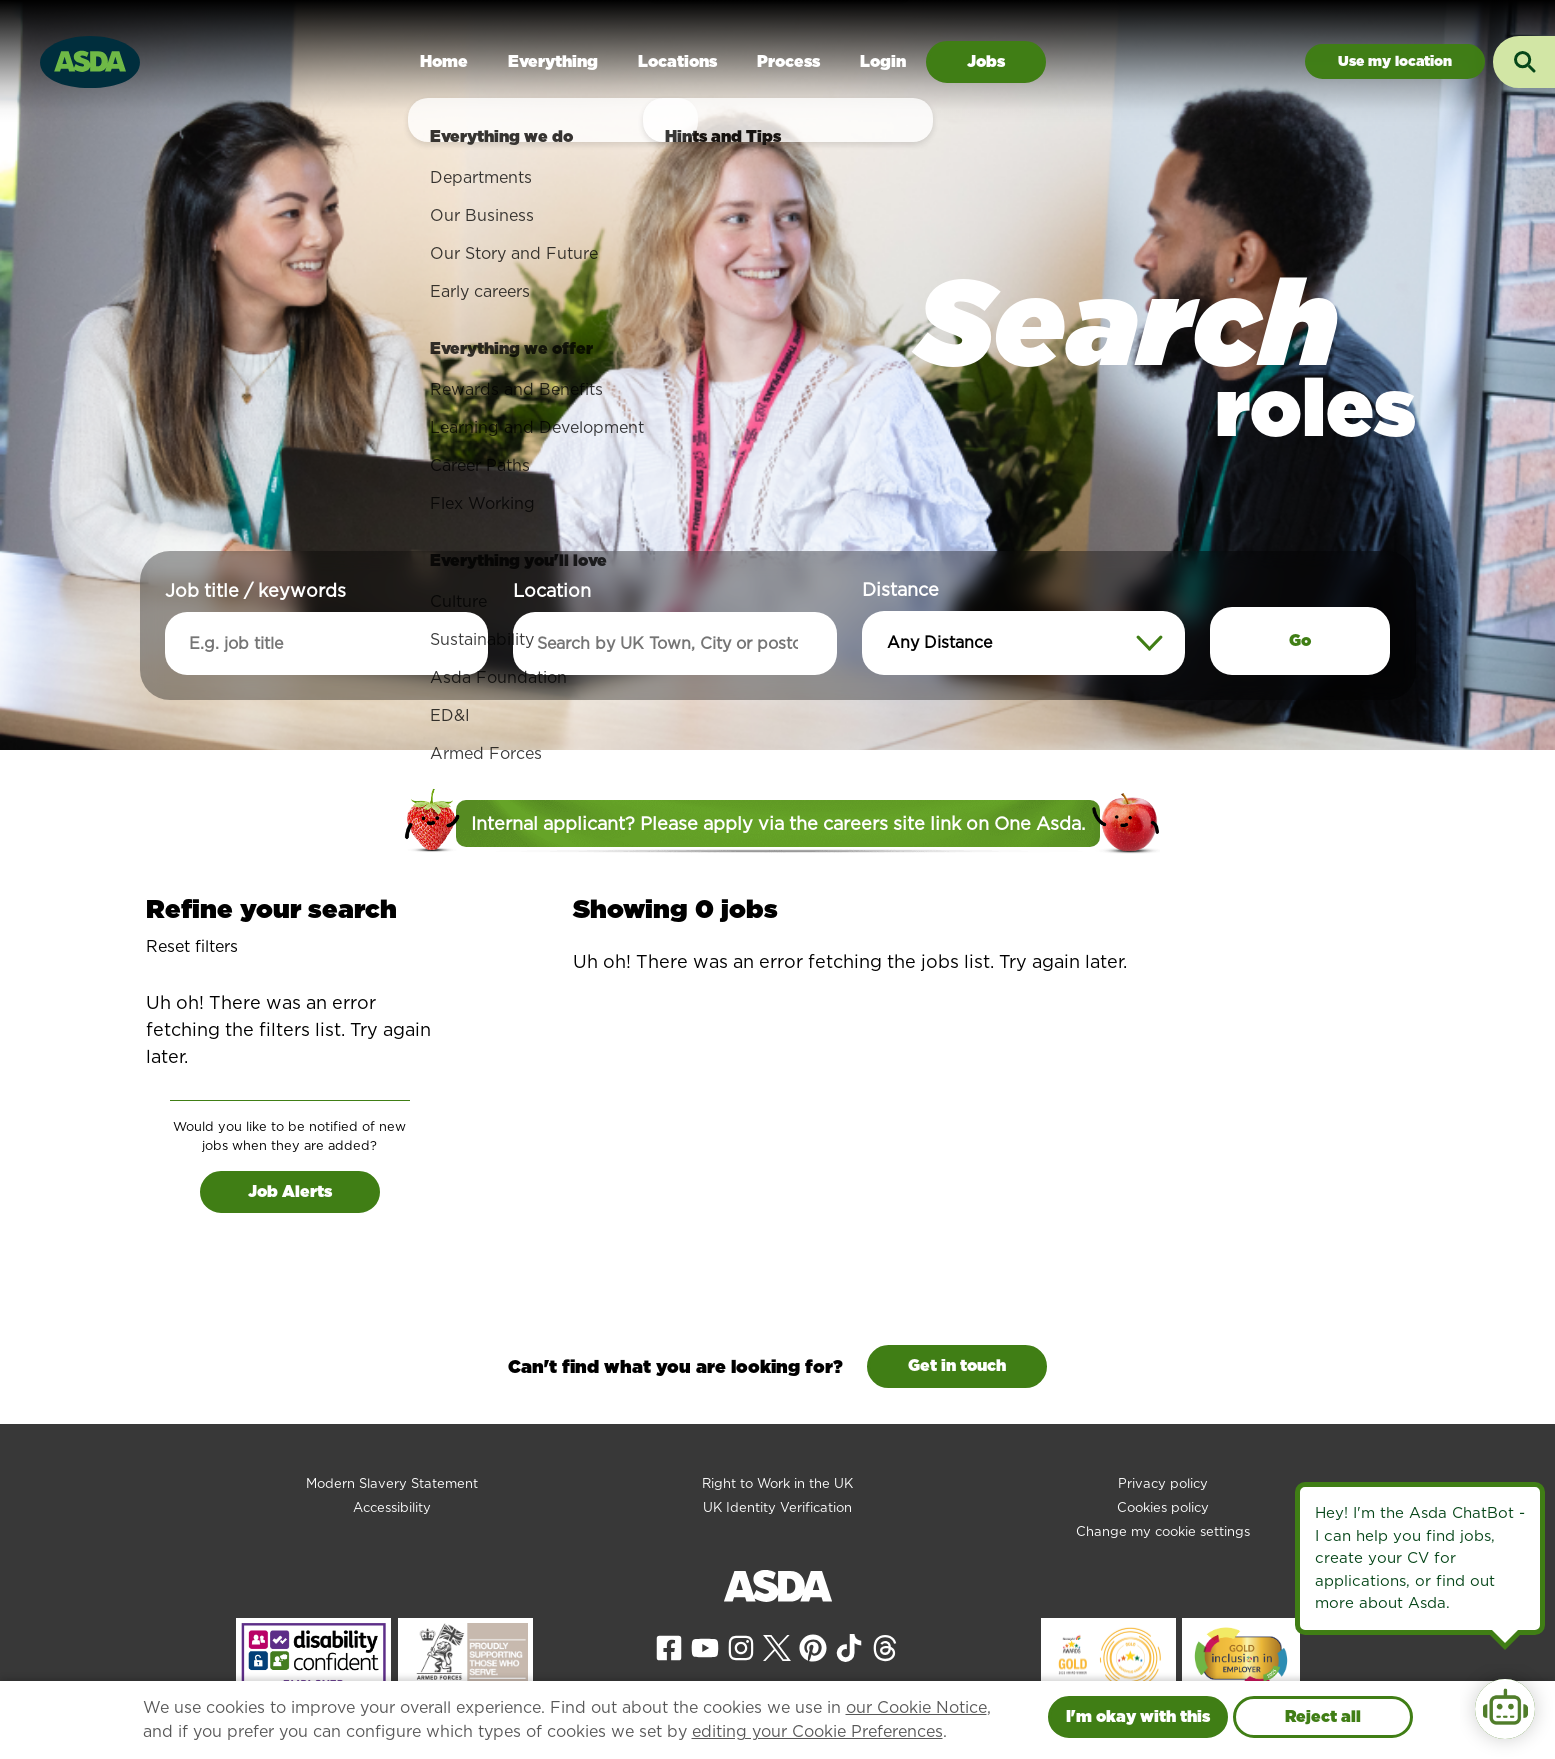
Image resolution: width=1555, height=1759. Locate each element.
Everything (553, 61)
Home (444, 61)
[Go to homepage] (90, 59)
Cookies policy (1163, 1507)
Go (1300, 640)
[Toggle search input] (1524, 62)
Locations (677, 61)
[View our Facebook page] (669, 1646)
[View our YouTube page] (705, 1646)
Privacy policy (1163, 1483)
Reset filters (192, 946)
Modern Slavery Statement (392, 1483)
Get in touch (957, 1365)
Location (552, 590)
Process (788, 61)
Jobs (986, 61)
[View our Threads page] (885, 1646)
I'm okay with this (1138, 1716)
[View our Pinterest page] (813, 1646)
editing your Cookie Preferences (817, 1731)
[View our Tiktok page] (849, 1646)
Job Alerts (290, 1191)
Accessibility (392, 1507)
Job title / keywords (255, 590)
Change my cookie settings (1163, 1531)
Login (883, 61)
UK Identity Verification (777, 1507)
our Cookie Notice (916, 1707)
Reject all (1323, 1716)
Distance (900, 589)
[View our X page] (777, 1646)
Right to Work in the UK (777, 1483)
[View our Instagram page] (741, 1646)
